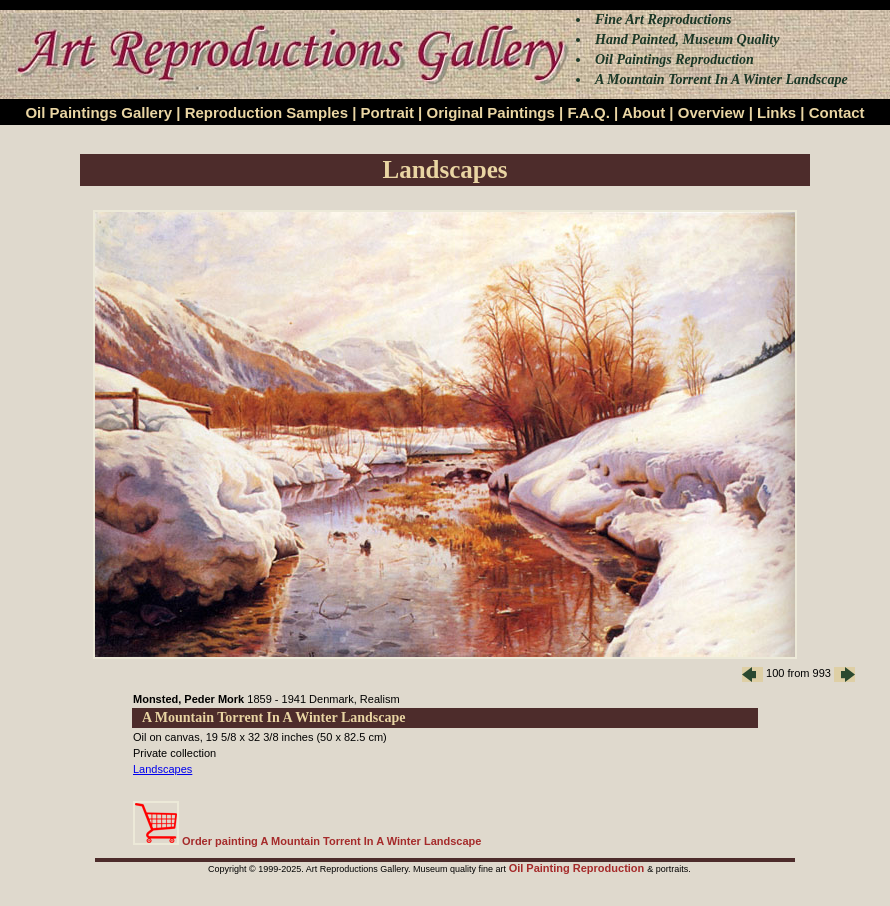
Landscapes (162, 769)
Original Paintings (490, 112)
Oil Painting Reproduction (578, 868)
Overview (711, 112)
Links (776, 112)
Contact (837, 112)
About (643, 112)
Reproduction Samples (266, 112)
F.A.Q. (588, 112)
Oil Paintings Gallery (98, 112)
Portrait (387, 112)
